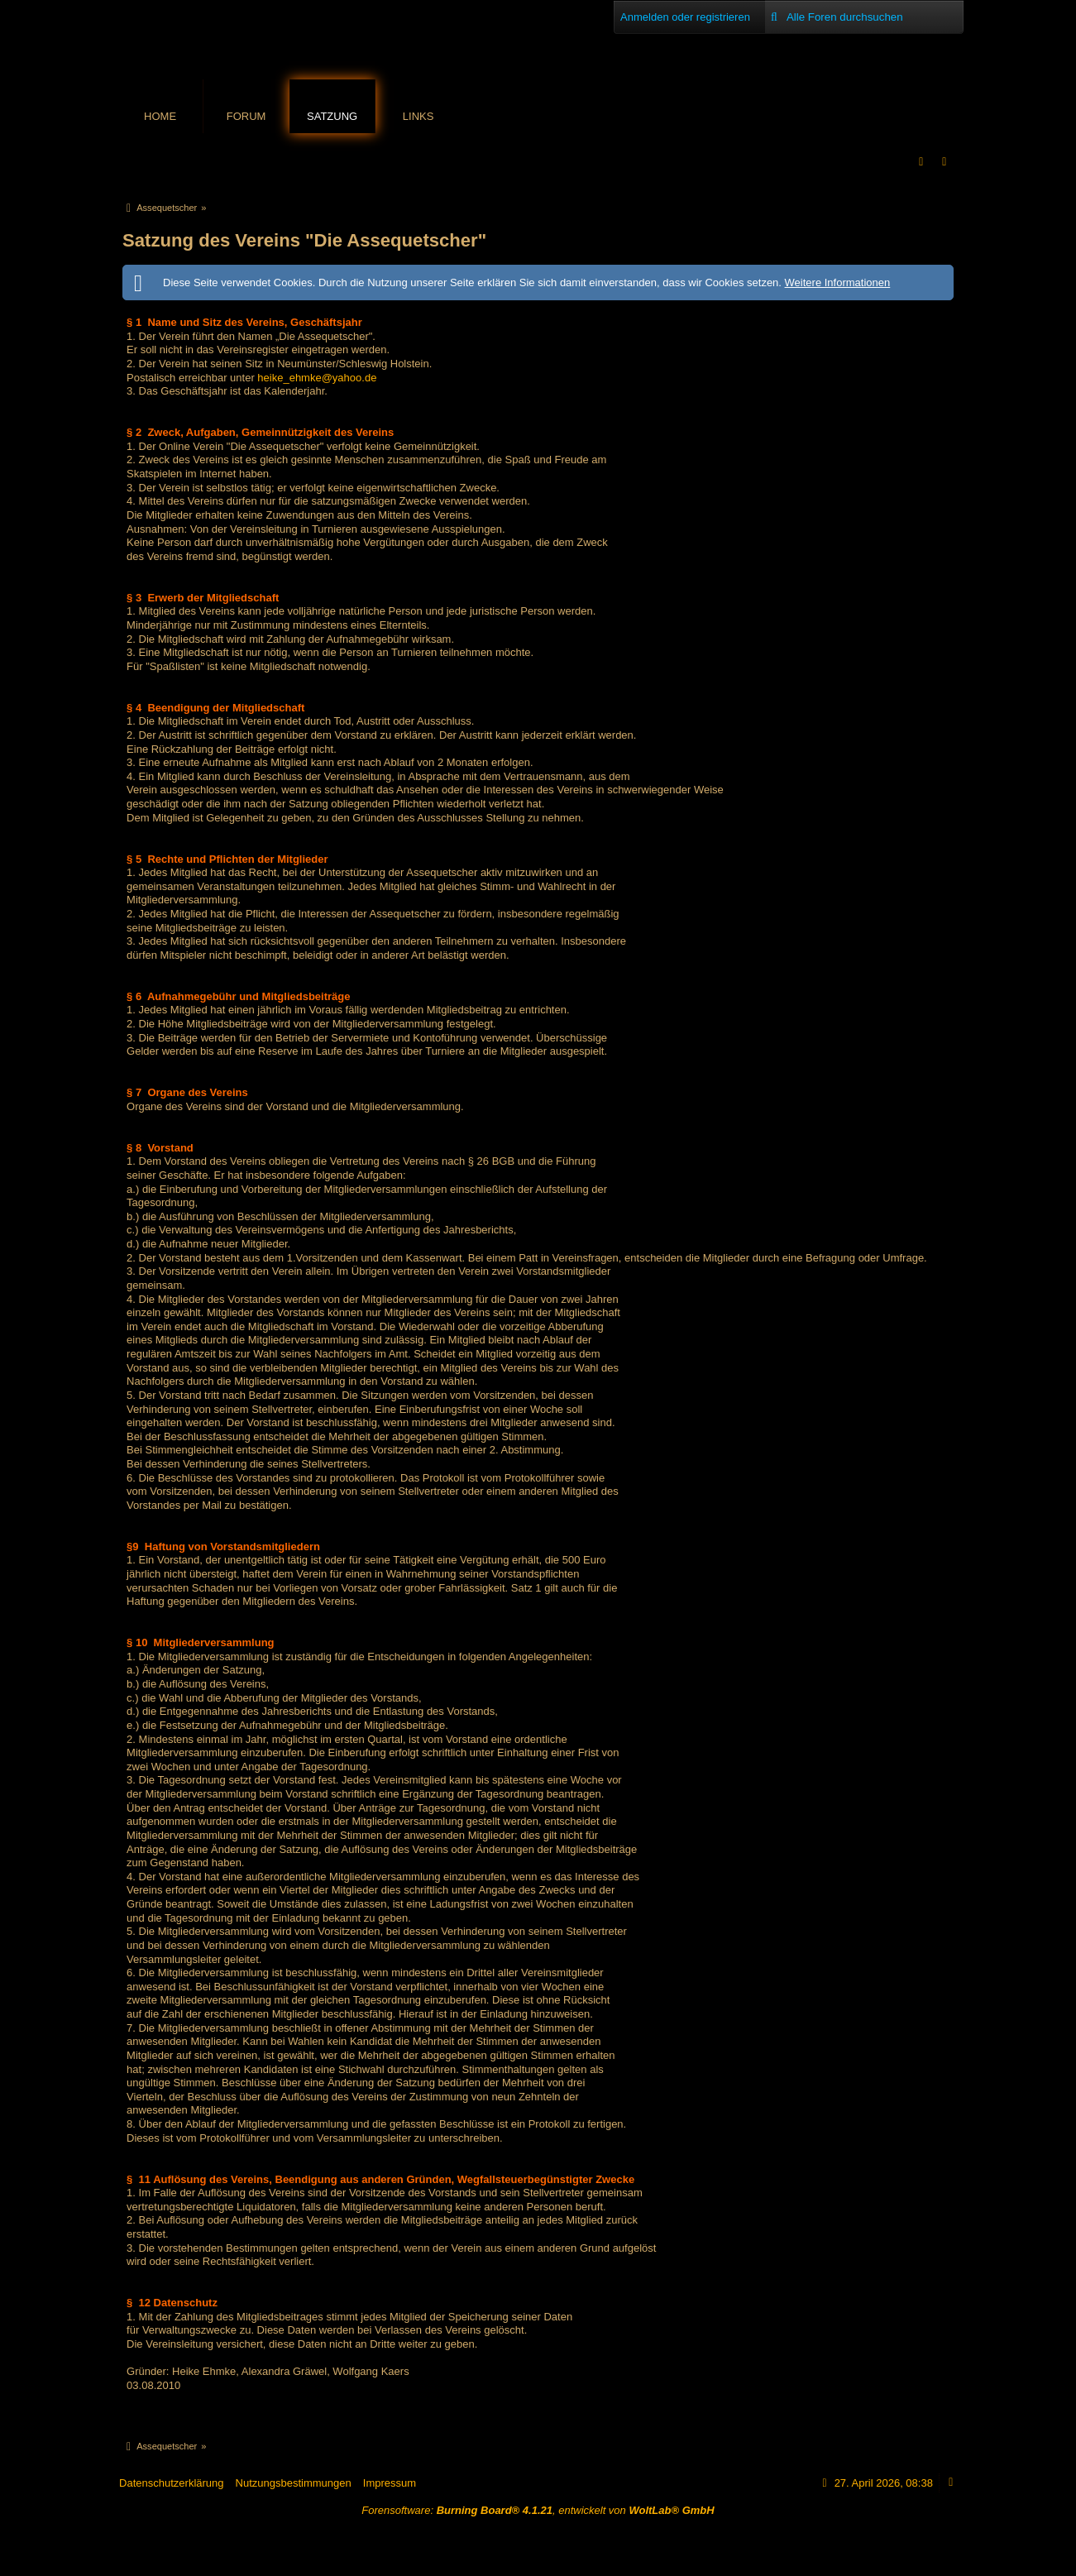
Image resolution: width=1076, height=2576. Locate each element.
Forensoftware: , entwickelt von (537, 2510)
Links (418, 116)
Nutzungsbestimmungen (293, 2483)
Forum (246, 116)
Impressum (389, 2483)
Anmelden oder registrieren (685, 17)
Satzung (332, 116)
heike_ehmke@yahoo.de (316, 377)
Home (160, 116)
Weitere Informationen (838, 282)
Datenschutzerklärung (171, 2483)
